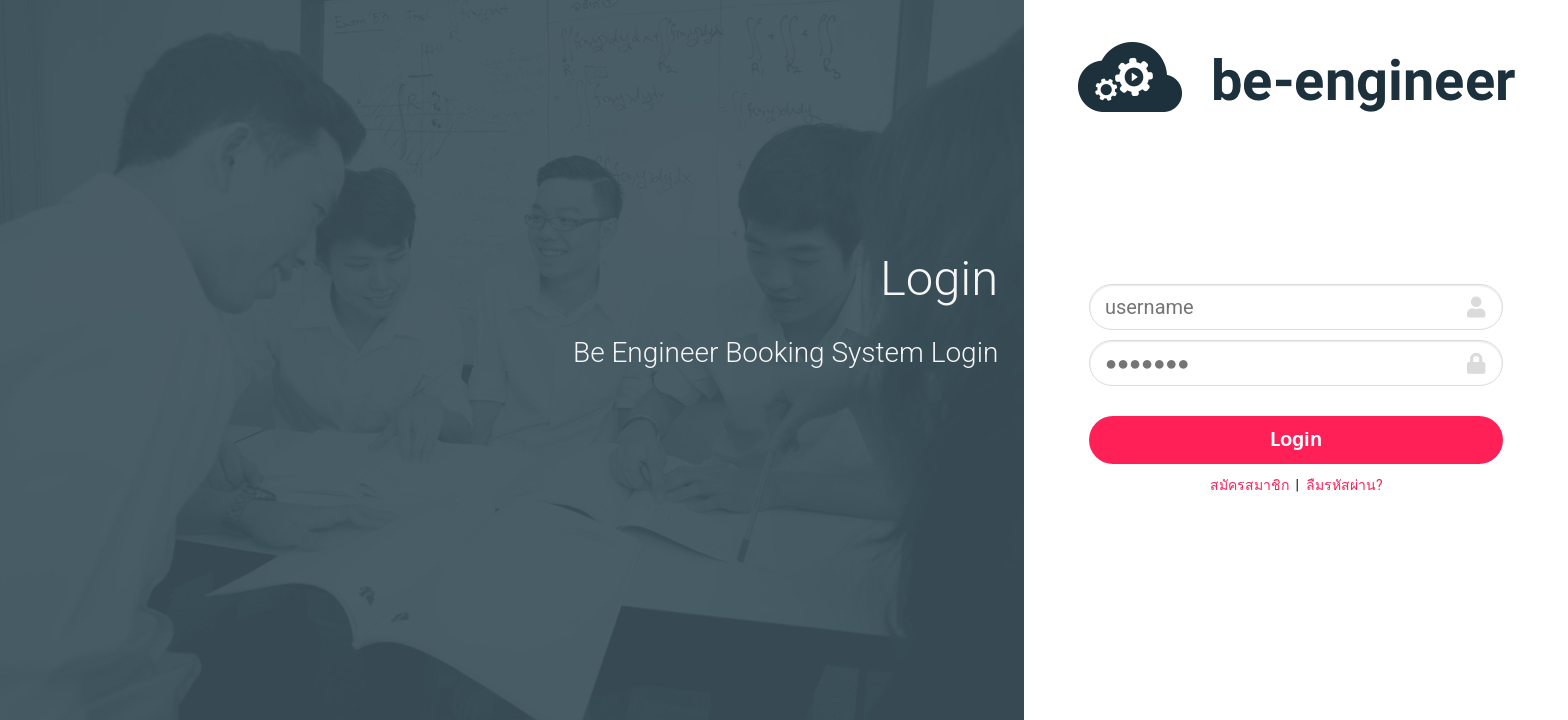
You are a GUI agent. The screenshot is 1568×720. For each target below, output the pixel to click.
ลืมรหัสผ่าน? (1344, 485)
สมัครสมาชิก (1249, 485)
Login (1296, 441)
